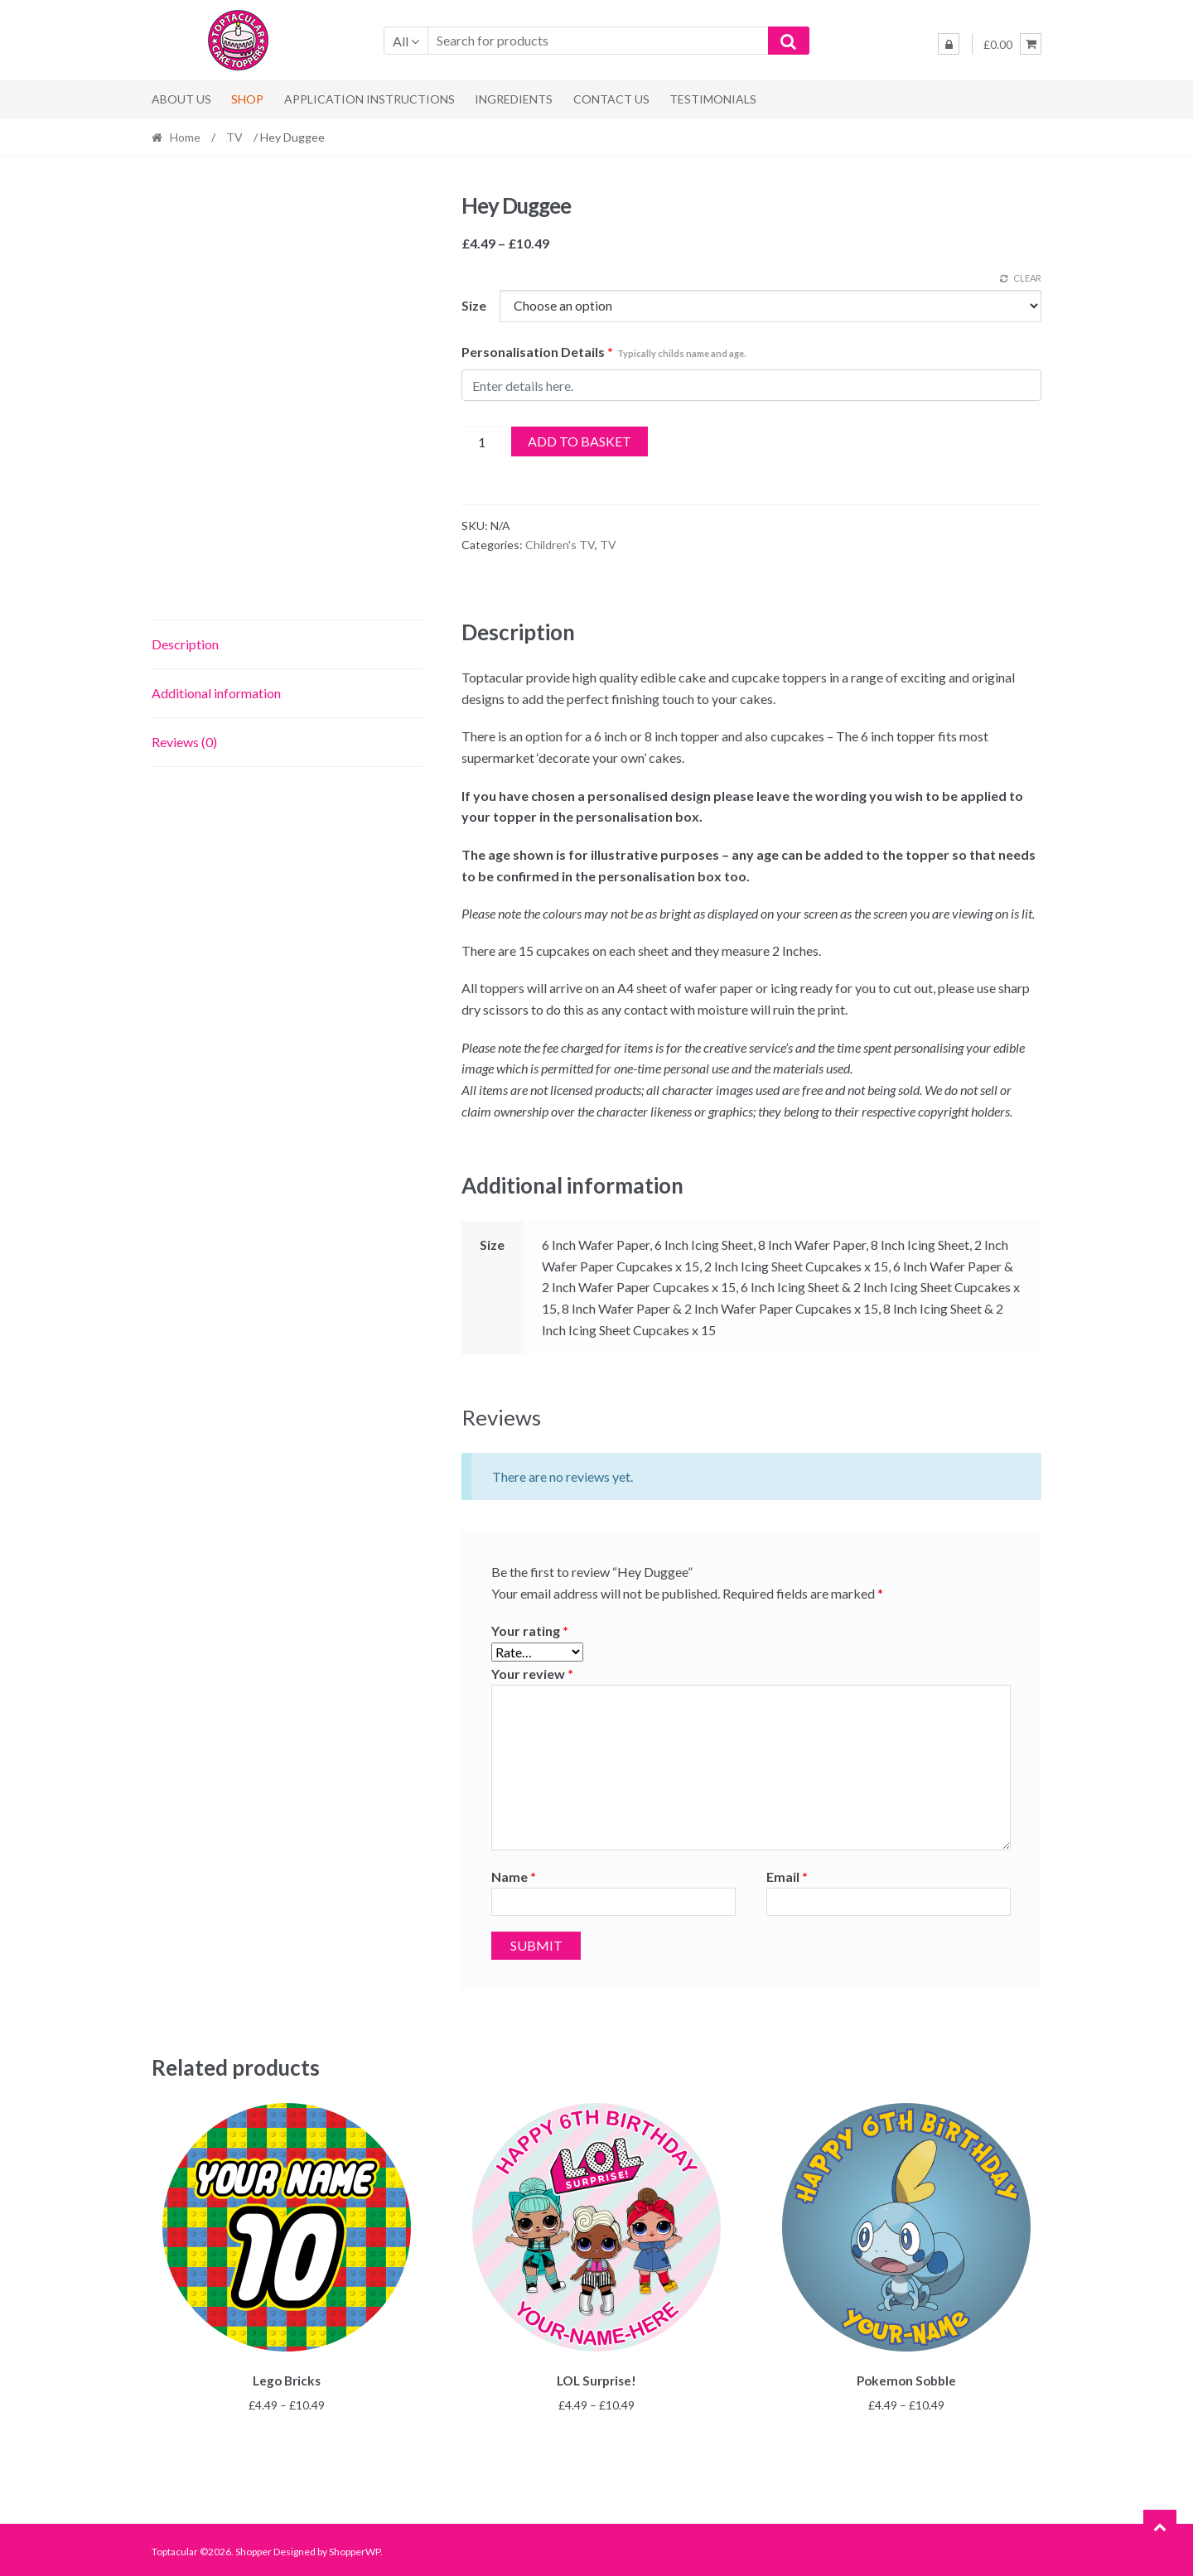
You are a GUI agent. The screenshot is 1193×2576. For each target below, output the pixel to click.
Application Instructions (369, 99)
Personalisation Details (603, 351)
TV (234, 137)
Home (185, 137)
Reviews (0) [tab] (184, 742)
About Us (181, 99)
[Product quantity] (482, 441)
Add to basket (579, 441)
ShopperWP (354, 2548)
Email (787, 1876)
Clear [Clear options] (1027, 278)
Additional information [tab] (216, 693)
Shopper (253, 2548)
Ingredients (514, 99)
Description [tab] (185, 644)
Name (513, 1876)
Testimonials (712, 99)
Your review (532, 1673)
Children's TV (560, 545)
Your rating (529, 1630)
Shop (247, 99)
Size (473, 305)
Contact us (611, 99)
